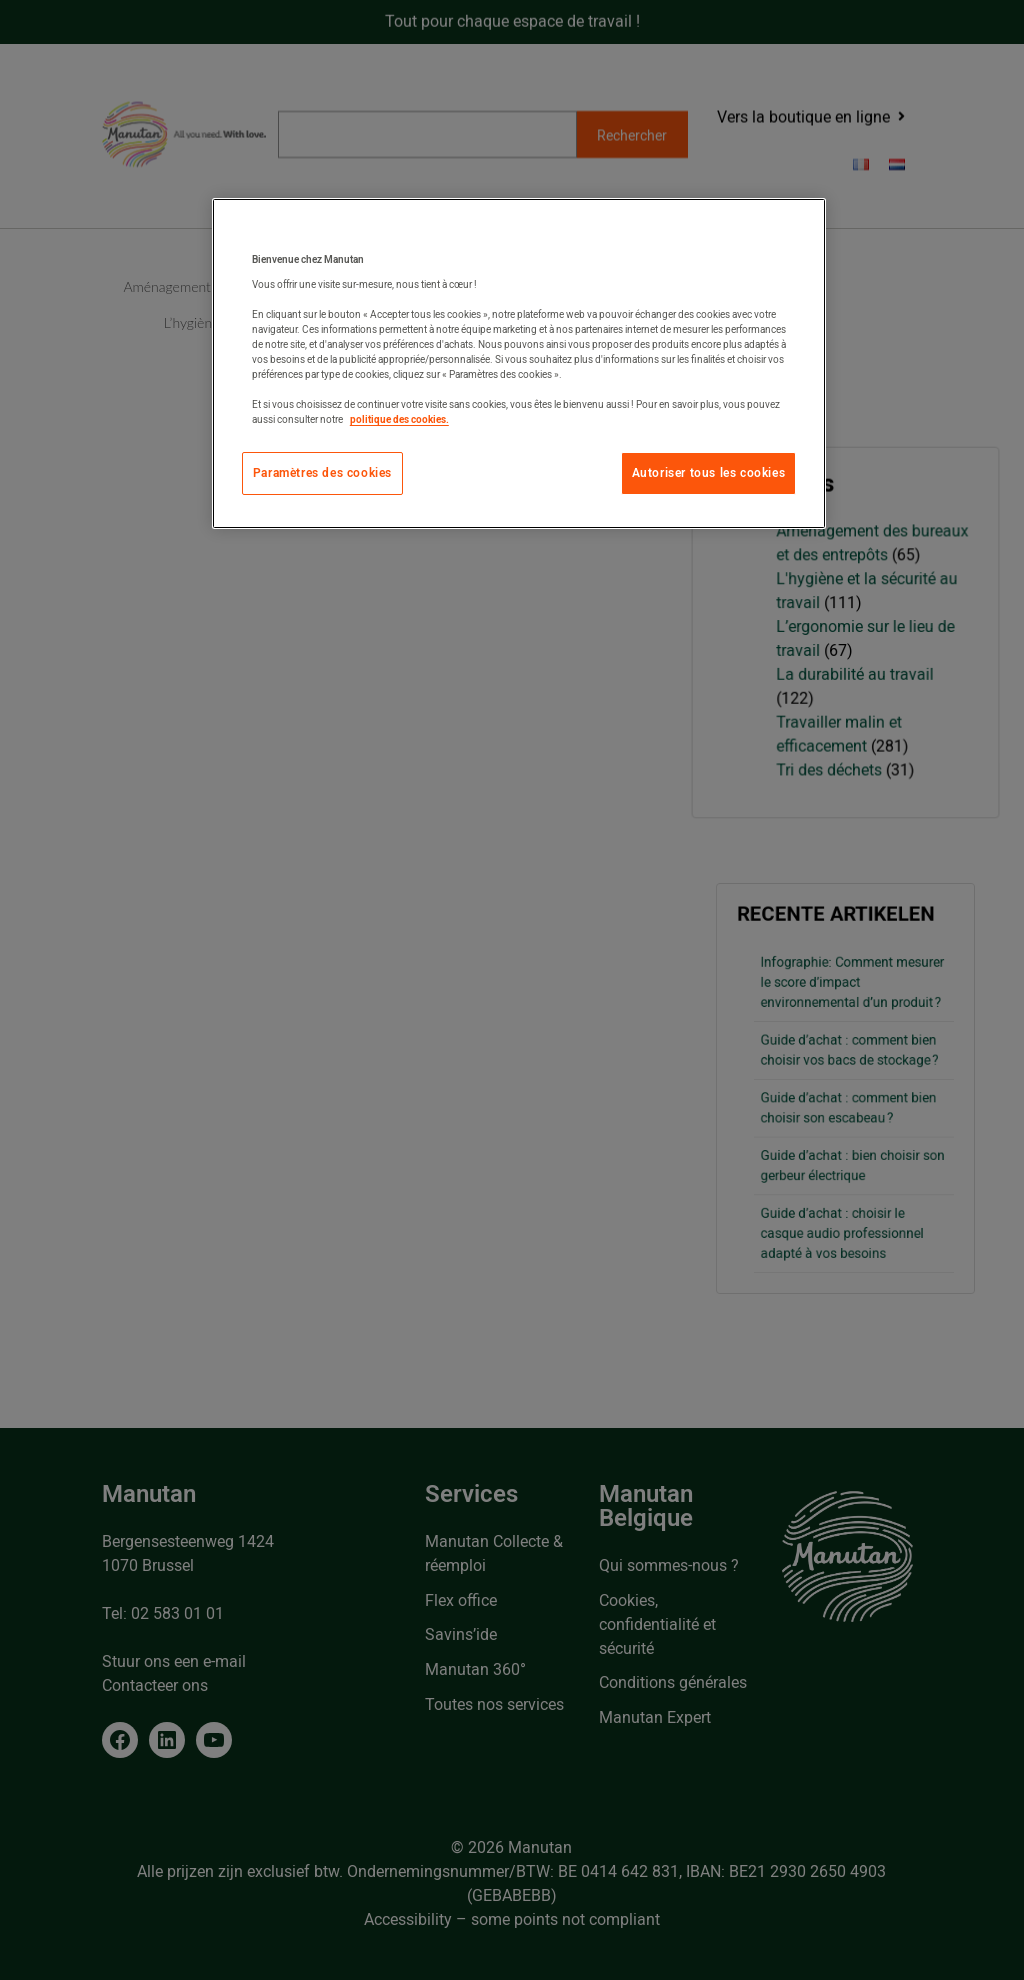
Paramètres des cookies (322, 473)
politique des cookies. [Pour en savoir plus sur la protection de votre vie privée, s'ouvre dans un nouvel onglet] (399, 419)
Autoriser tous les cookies (709, 473)
